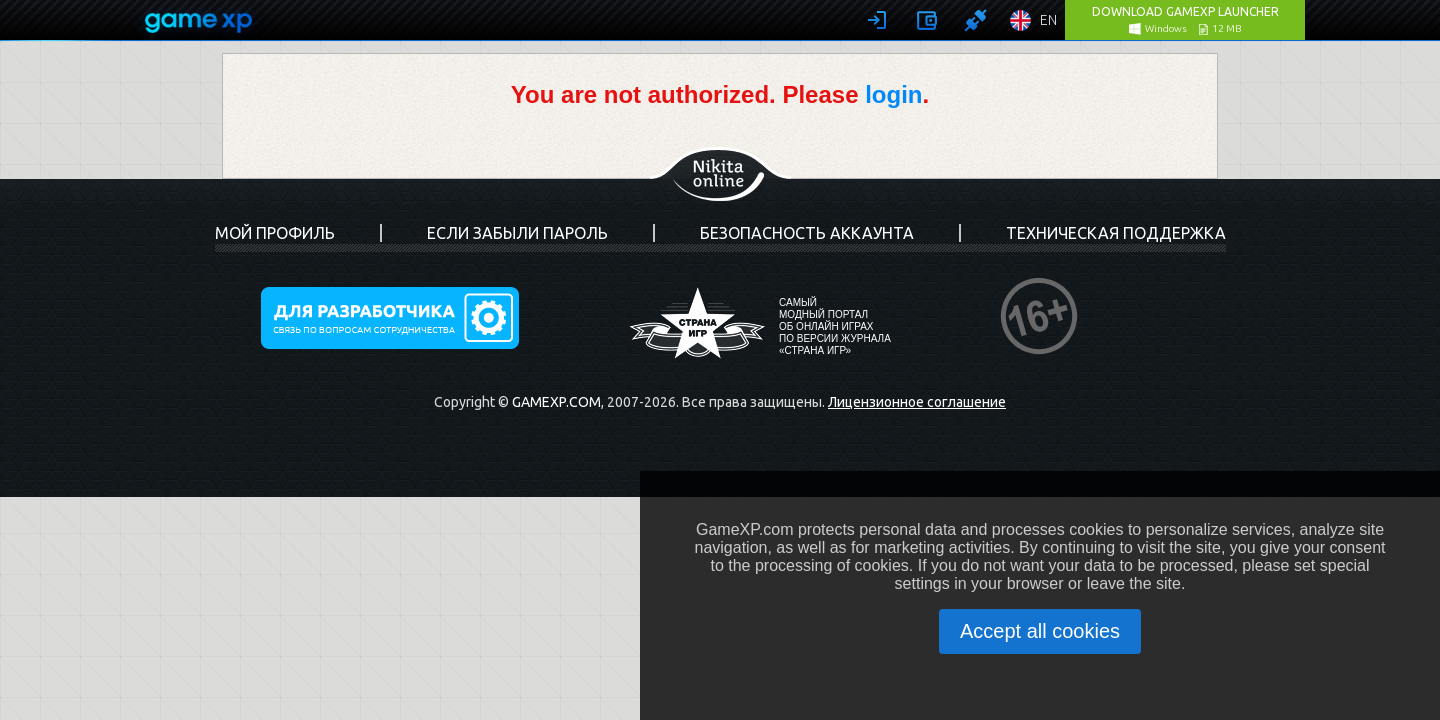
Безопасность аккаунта (807, 233)
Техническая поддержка (1116, 233)
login (893, 94)
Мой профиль (275, 233)
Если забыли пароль (517, 233)
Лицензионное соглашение (917, 402)
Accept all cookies (1040, 631)
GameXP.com (556, 402)
